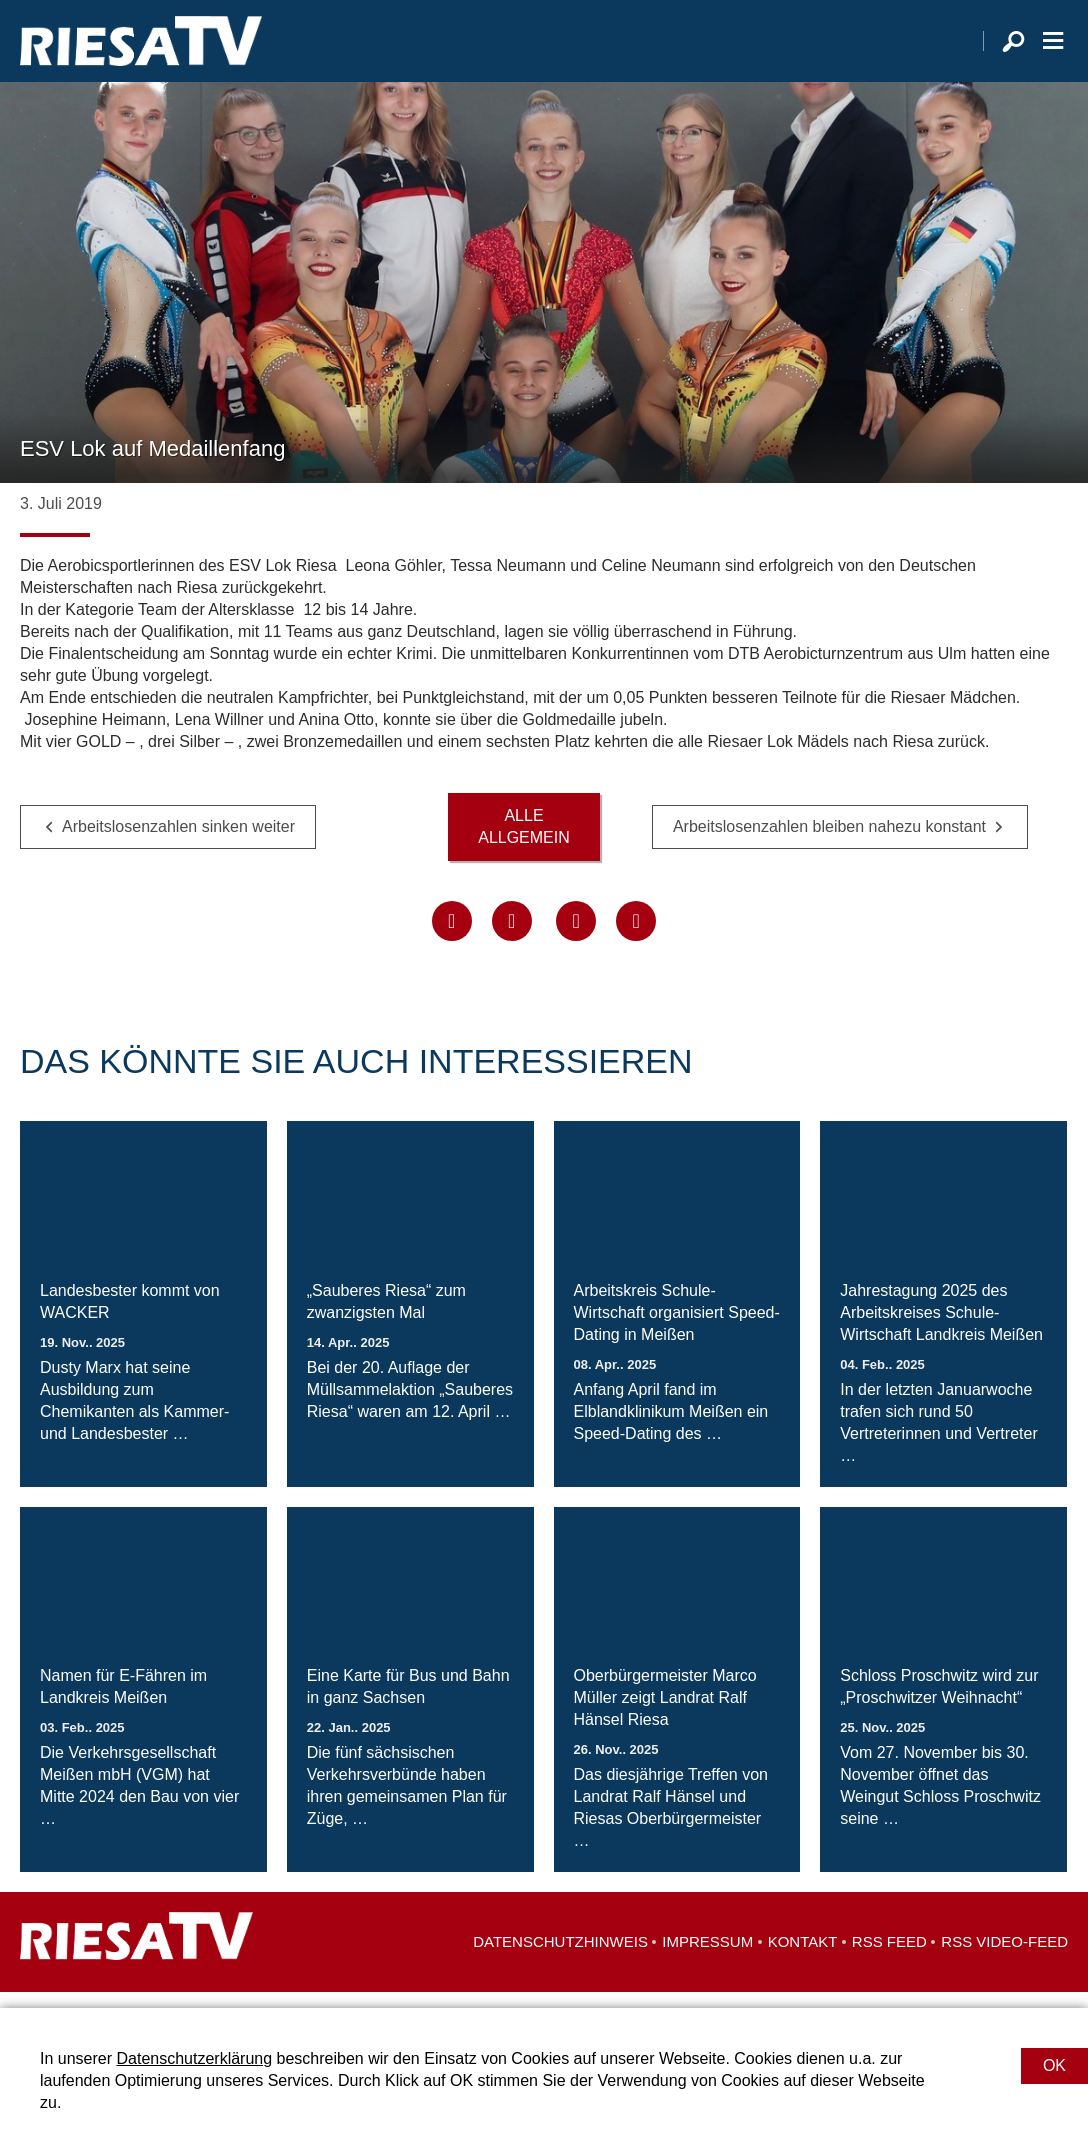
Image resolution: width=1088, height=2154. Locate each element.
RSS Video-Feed (1004, 1957)
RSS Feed (889, 1957)
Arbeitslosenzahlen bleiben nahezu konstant (829, 841)
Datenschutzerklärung (194, 2058)
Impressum (707, 1957)
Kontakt (803, 1957)
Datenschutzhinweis (560, 1957)
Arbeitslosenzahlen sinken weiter (178, 841)
